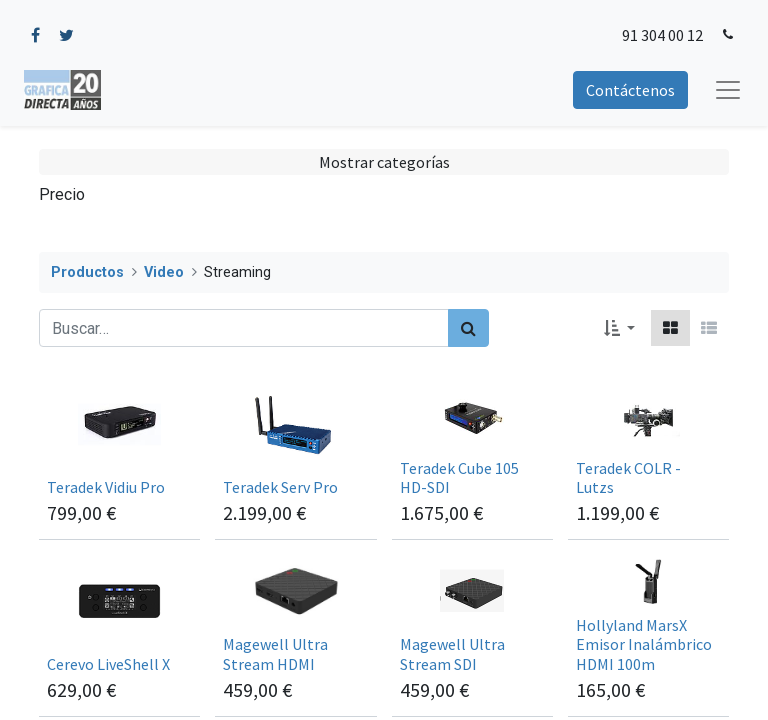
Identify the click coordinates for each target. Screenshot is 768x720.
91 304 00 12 (662, 35)
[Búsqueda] (468, 328)
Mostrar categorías (384, 162)
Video (164, 272)
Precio (62, 194)
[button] (619, 328)
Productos (87, 272)
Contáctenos (630, 90)
